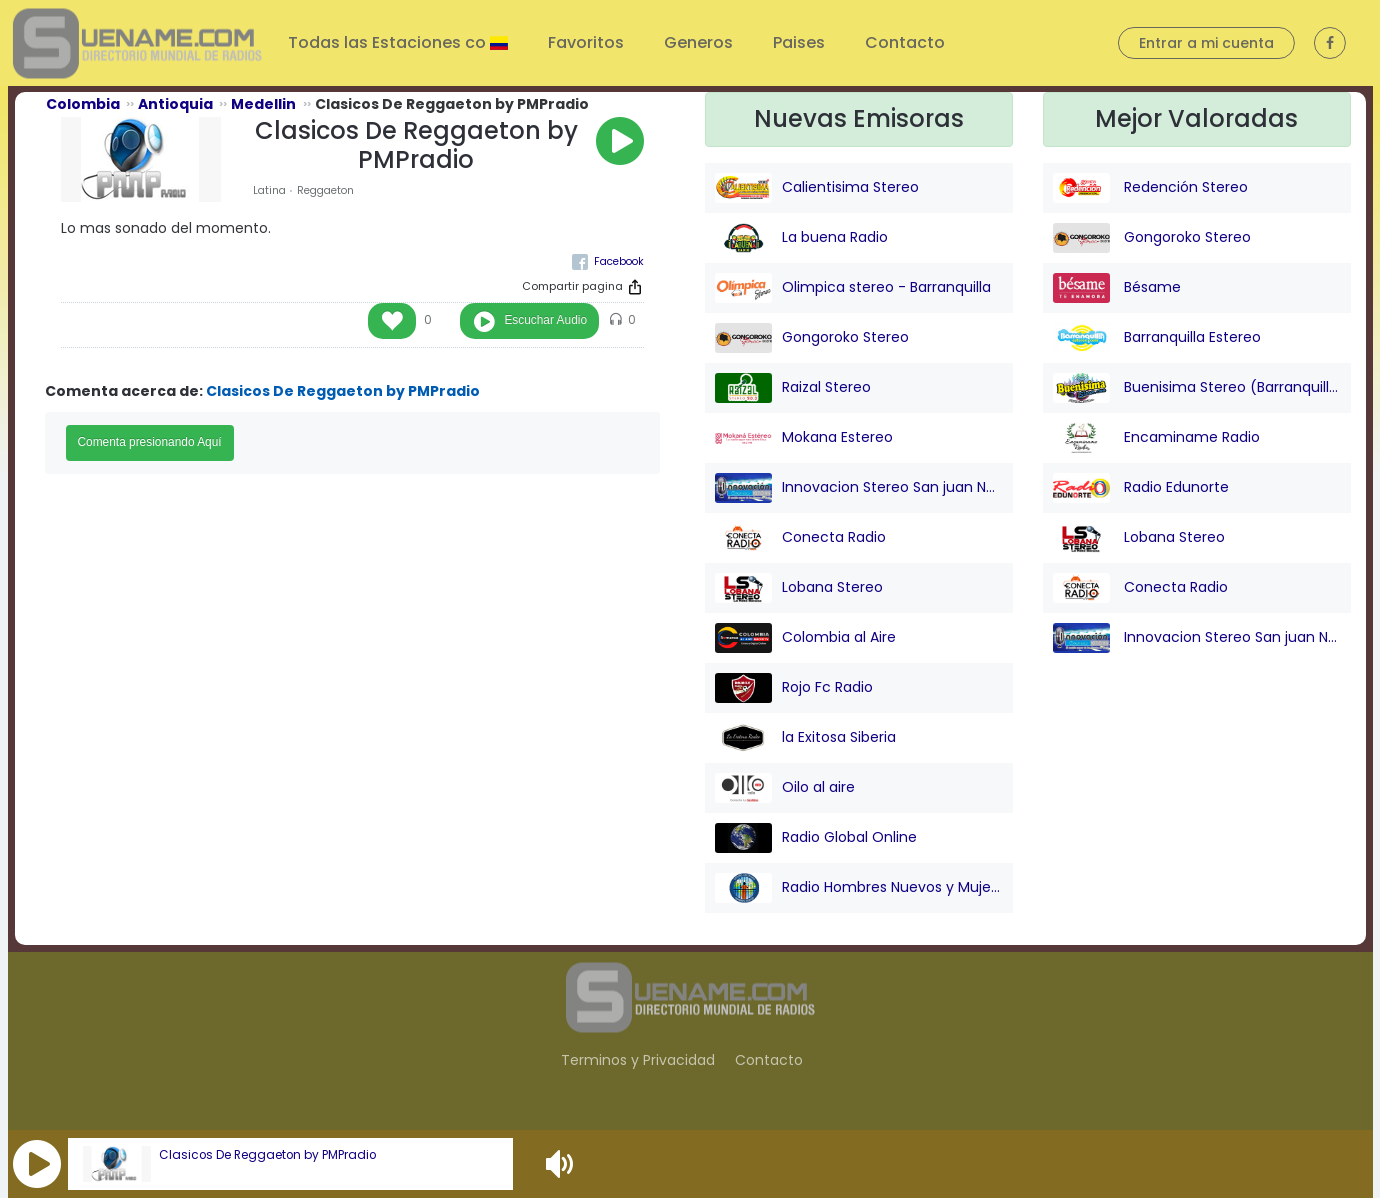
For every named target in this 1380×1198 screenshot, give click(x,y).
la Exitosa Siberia (805, 738)
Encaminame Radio (1156, 438)
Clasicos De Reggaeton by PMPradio (267, 1155)
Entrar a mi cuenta (1206, 43)
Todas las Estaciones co (389, 42)
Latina (269, 190)
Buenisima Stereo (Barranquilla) (1197, 388)
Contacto (905, 42)
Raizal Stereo (793, 388)
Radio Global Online (816, 838)
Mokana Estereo (804, 438)
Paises (799, 42)
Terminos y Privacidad (638, 1060)
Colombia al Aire (805, 638)
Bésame (1117, 288)
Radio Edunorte (1141, 488)
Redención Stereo (1150, 188)
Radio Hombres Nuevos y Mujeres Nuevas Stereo (859, 888)
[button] (37, 1164)
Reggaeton (325, 190)
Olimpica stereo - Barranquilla (853, 288)
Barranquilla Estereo (1157, 338)
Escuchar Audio (545, 320)
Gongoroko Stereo (812, 338)
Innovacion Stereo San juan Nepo (859, 488)
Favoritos (586, 42)
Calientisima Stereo (817, 188)
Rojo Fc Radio (794, 688)
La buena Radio (801, 238)
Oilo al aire (785, 788)
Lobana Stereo (799, 588)
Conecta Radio (800, 538)
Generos (698, 42)
